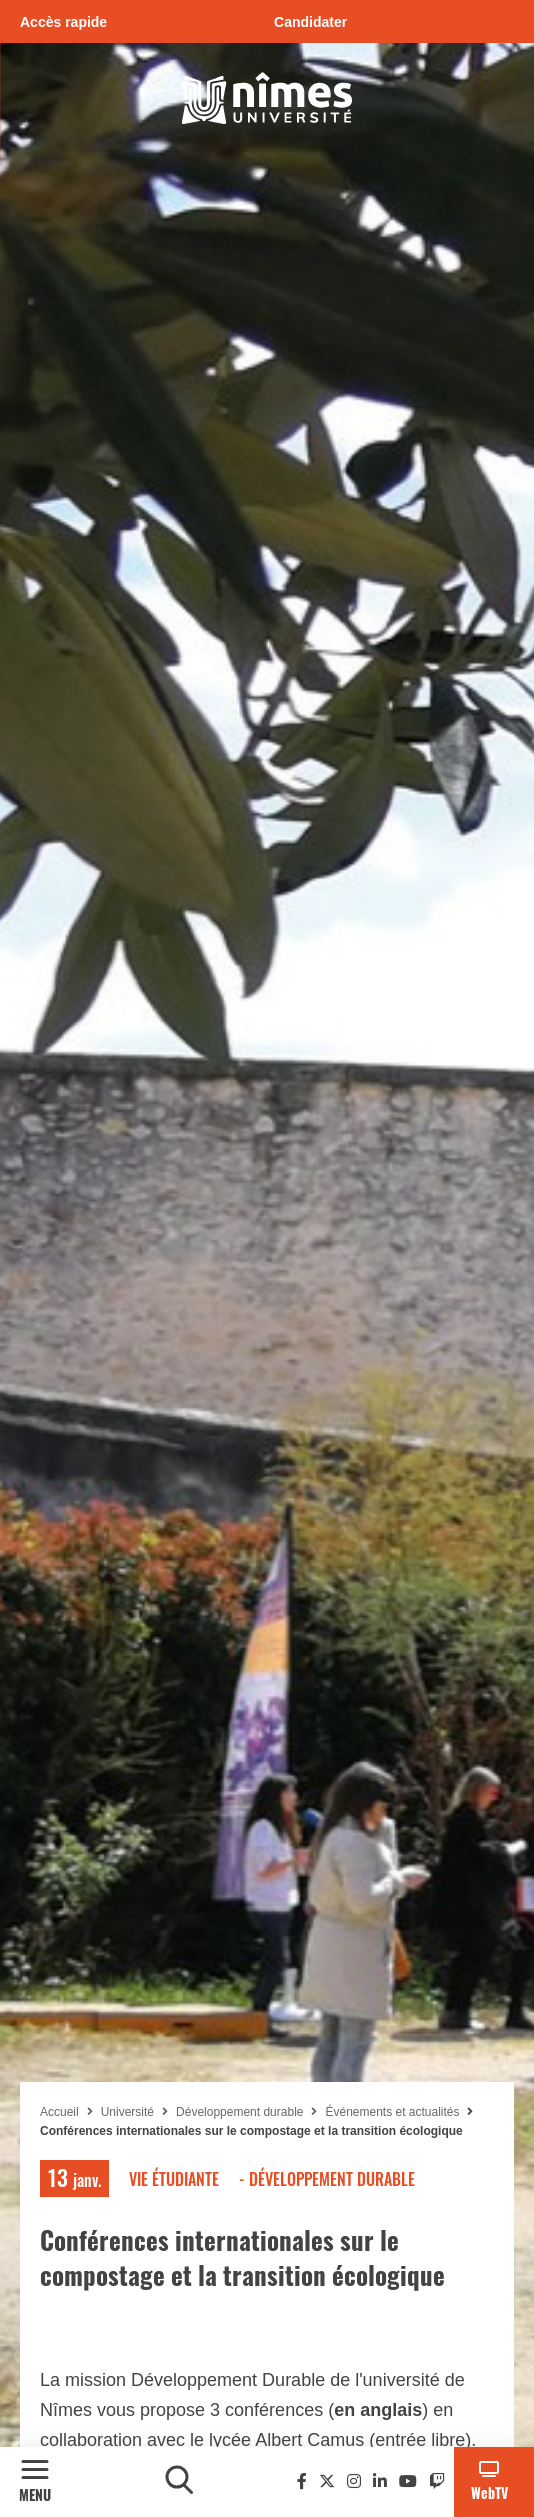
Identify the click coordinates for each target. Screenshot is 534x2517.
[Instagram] (354, 2481)
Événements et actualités (393, 2112)
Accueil (59, 2112)
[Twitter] (327, 2481)
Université (127, 2112)
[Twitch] (437, 2481)
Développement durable (239, 2112)
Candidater (310, 22)
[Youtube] (408, 2481)
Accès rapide (63, 22)
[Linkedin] (380, 2481)
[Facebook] (302, 2481)
